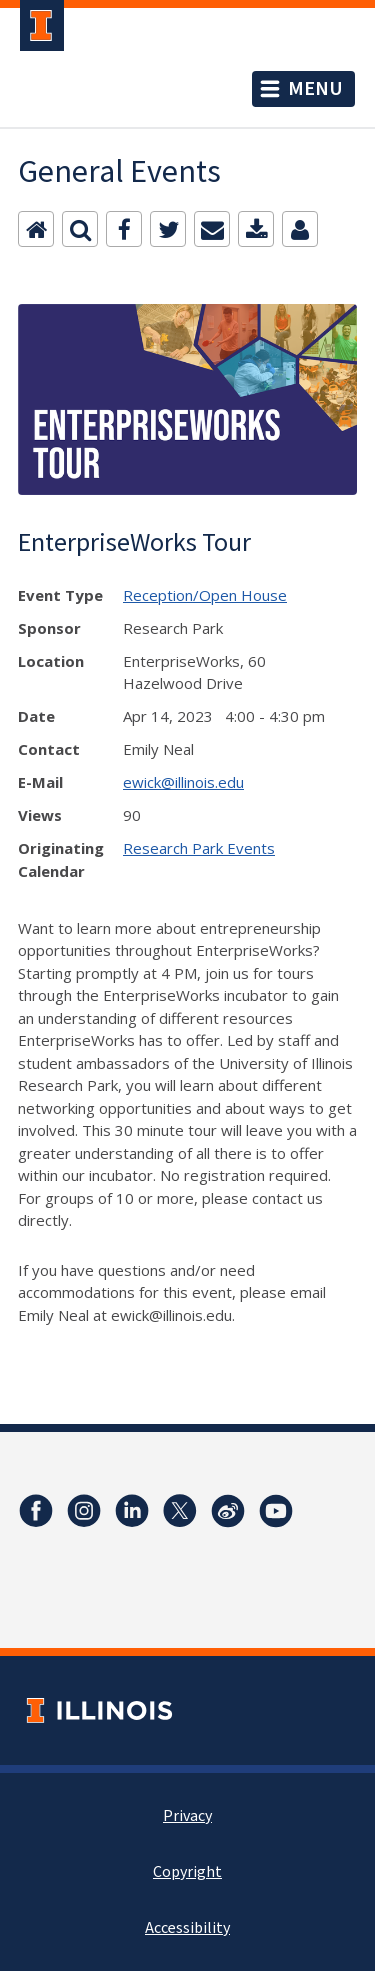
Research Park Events (199, 848)
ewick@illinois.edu (183, 782)
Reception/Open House (205, 595)
